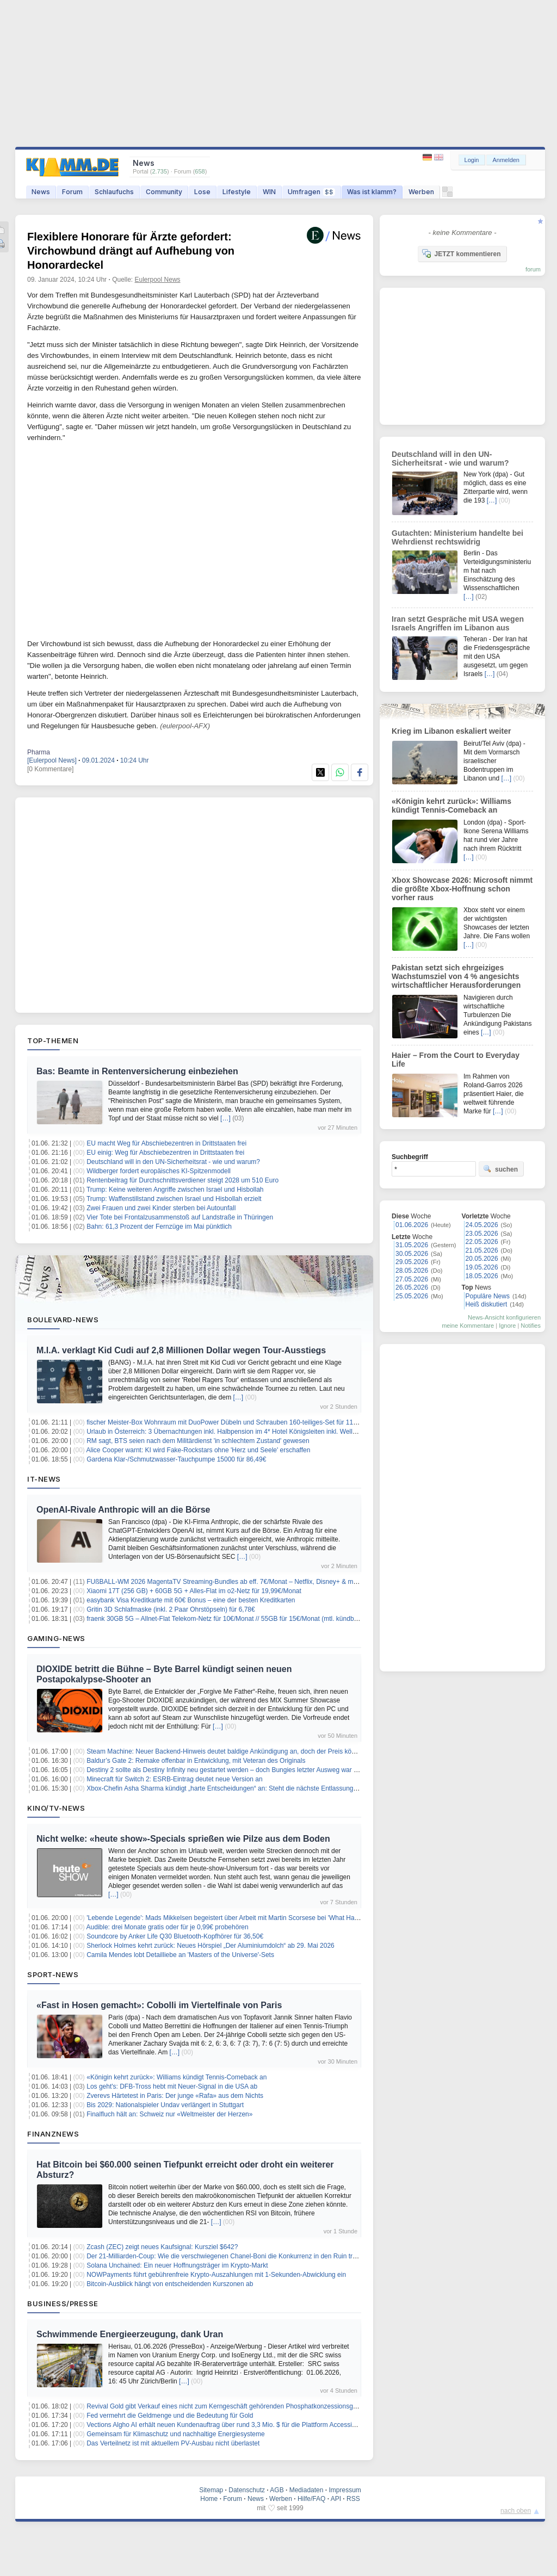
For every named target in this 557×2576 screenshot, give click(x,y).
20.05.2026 (482, 1258)
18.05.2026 (482, 1276)
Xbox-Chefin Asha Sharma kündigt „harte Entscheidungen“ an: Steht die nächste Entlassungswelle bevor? (239, 1788)
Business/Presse (62, 2303)
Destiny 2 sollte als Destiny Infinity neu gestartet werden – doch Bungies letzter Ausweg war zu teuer (231, 1770)
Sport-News (52, 1974)
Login (472, 160)
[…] (225, 1118)
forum (533, 269)
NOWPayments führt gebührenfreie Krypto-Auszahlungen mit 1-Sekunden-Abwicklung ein (216, 2274)
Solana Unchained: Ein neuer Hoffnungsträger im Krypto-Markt (177, 2265)
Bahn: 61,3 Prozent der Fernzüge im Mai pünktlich (159, 1226)
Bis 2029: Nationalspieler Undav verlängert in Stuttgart (165, 2105)
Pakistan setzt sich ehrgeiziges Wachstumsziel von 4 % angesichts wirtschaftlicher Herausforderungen (456, 976)
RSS (353, 2499)
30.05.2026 (411, 1254)
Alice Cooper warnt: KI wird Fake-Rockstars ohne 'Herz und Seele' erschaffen (198, 1450)
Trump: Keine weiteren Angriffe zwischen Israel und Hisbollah (175, 1189)
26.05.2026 (411, 1287)
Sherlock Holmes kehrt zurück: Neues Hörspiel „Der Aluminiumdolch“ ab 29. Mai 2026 (210, 1945)
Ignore (507, 1325)
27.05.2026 (411, 1279)
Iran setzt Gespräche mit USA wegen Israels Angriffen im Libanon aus (458, 623)
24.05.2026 (482, 1225)
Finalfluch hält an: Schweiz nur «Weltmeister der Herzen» (169, 2114)
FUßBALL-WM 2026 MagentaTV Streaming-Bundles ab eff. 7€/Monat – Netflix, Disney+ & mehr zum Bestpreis (246, 1582)
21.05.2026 (482, 1250)
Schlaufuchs (114, 192)
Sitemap (211, 2490)
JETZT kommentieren (461, 253)
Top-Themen (52, 1040)
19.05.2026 (482, 1267)
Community (164, 192)
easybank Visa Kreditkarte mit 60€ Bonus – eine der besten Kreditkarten (190, 1600)
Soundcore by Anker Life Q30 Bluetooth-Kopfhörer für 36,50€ (174, 1936)
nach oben (515, 2511)
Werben (421, 192)
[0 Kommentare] (50, 769)
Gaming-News (56, 1638)
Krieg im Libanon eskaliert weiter (451, 731)
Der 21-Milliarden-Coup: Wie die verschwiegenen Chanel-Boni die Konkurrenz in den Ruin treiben (227, 2256)
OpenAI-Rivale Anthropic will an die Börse (123, 1509)
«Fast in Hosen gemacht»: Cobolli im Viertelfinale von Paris (159, 2005)
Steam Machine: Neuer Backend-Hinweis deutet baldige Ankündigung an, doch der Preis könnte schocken (239, 1751)
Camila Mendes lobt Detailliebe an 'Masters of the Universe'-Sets (180, 1955)
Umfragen (311, 192)
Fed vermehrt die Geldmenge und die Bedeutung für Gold (169, 2415)
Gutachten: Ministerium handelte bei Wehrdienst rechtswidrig (457, 537)
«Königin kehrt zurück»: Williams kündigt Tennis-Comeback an (176, 2077)
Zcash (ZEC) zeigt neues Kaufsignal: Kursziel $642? (162, 2247)
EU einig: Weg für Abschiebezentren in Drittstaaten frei (165, 1152)
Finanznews (53, 2133)
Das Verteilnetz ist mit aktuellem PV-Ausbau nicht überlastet (172, 2443)
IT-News (44, 1479)
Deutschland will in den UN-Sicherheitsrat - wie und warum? (173, 1162)
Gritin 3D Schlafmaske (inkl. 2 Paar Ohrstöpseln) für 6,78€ (170, 1609)
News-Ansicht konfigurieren (504, 1317)
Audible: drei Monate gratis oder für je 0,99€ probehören (167, 1927)
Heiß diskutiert (487, 1304)
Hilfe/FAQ (311, 2499)
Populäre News (488, 1296)
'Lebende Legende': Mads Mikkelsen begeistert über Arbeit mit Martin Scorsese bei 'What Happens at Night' (242, 1918)
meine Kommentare (468, 1325)
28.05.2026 (411, 1270)
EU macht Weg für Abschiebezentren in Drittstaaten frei (166, 1143)
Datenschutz (246, 2490)
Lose (202, 192)
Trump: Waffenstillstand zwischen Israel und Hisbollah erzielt (174, 1199)
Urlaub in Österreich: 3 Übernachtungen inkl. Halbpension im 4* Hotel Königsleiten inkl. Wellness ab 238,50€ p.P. (249, 1431)
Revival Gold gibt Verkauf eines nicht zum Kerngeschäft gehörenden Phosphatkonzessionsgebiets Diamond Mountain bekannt (269, 2406)
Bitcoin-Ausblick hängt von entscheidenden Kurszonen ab (169, 2284)
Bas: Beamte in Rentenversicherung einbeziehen (137, 1071)
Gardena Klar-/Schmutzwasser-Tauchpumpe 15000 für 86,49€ (176, 1459)
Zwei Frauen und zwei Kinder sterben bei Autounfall (161, 1208)
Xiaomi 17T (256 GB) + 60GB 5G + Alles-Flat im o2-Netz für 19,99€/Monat (193, 1591)
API (336, 2499)
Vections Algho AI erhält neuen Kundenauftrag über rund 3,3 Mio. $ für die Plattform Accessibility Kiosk (234, 2425)
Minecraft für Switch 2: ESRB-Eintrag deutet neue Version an (174, 1779)
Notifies (531, 1325)
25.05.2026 (411, 1296)
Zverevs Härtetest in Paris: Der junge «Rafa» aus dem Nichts (174, 2096)
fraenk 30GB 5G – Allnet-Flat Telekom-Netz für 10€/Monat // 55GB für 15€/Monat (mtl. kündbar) (224, 1619)
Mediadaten (306, 2490)
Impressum (345, 2490)
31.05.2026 (411, 1245)
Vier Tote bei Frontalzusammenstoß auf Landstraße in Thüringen (179, 1217)
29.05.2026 (411, 1262)
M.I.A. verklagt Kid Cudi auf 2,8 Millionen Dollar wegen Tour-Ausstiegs (181, 1350)
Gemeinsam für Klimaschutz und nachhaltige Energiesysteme (175, 2434)
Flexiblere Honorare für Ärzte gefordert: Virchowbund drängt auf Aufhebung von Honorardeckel (130, 251)
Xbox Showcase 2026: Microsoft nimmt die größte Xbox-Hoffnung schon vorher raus (462, 889)
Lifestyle (236, 192)
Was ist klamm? (372, 192)
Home (209, 2499)
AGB (276, 2490)
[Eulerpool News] (52, 760)
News (41, 192)
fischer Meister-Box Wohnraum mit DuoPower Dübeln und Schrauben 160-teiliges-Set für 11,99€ (226, 1422)
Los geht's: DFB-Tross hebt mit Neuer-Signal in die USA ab (171, 2086)
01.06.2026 (411, 1225)
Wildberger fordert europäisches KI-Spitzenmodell (158, 1171)
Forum (72, 192)
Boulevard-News (62, 1319)
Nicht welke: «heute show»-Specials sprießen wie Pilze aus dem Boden (183, 1838)
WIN (269, 192)
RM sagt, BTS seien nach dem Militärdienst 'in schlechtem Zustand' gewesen (197, 1441)
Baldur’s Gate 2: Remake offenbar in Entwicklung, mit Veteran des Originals (195, 1760)
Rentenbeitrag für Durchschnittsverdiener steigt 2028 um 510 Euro (182, 1180)
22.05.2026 (482, 1242)
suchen (500, 1169)
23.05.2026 (482, 1233)
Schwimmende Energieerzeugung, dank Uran (129, 2334)
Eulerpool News (158, 279)
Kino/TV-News (56, 1808)
